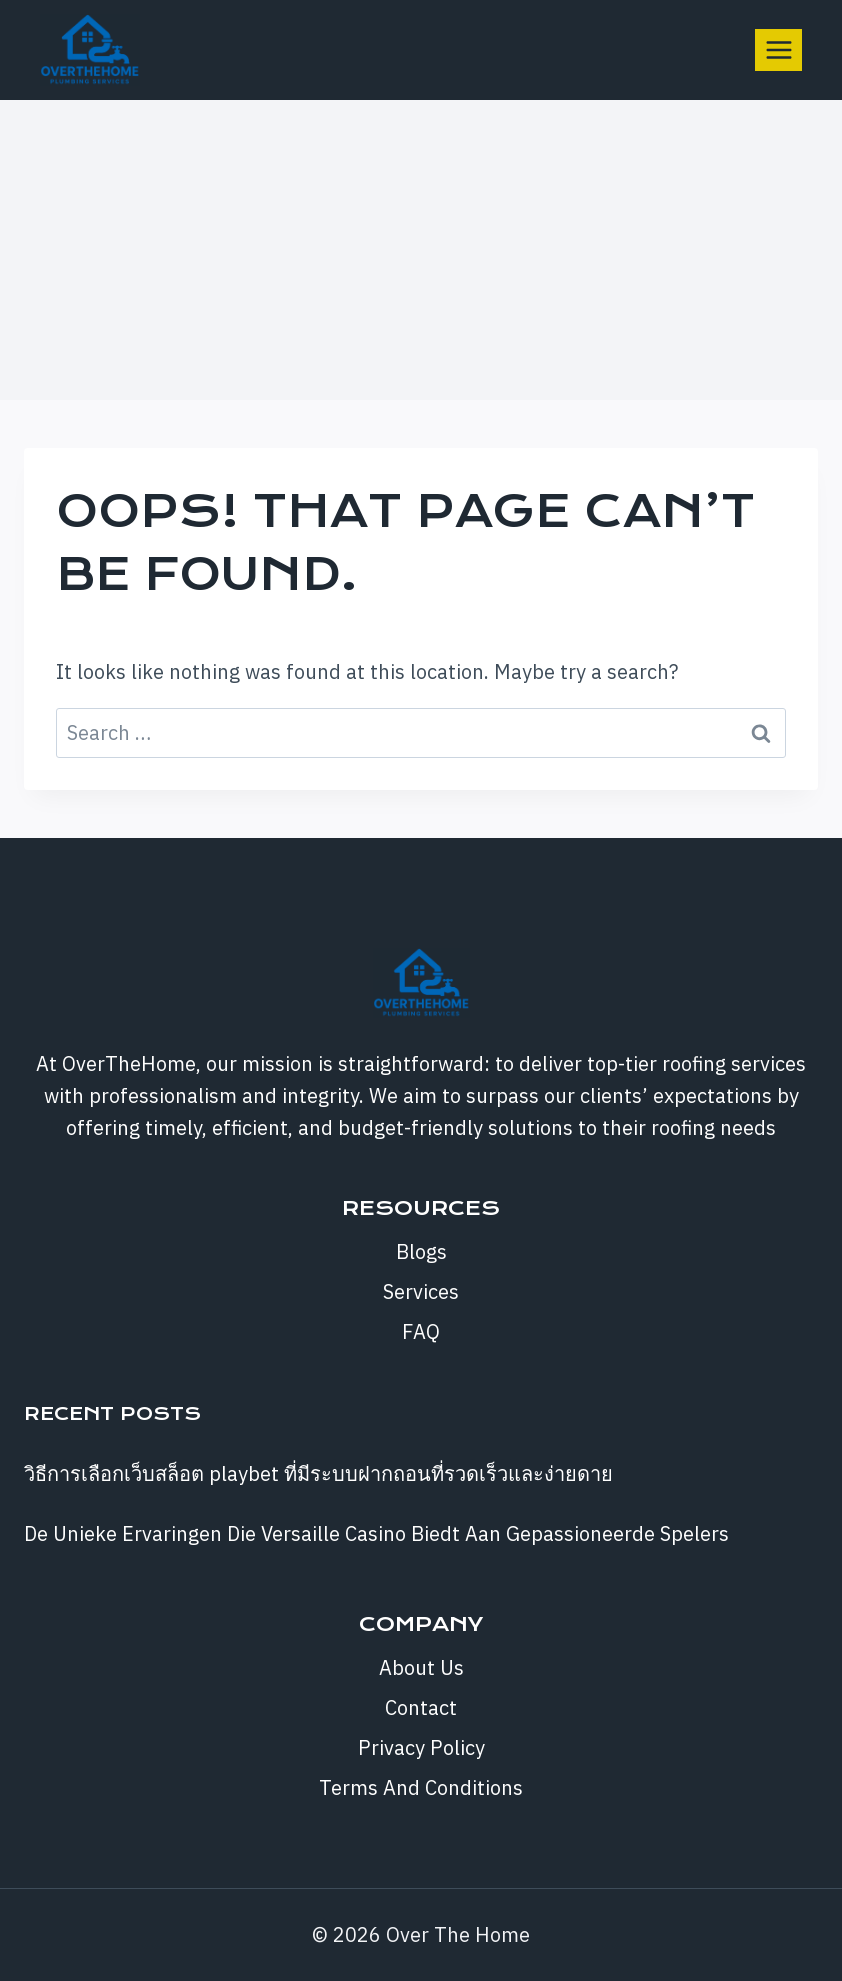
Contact (421, 1707)
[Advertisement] (421, 250)
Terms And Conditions (421, 1787)
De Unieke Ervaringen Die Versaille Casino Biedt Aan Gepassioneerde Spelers (376, 1533)
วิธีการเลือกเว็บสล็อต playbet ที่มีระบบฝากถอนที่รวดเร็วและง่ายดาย (318, 1473)
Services (421, 1291)
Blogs (421, 1251)
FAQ (421, 1331)
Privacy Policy (421, 1747)
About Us (421, 1667)
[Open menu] (778, 49)
